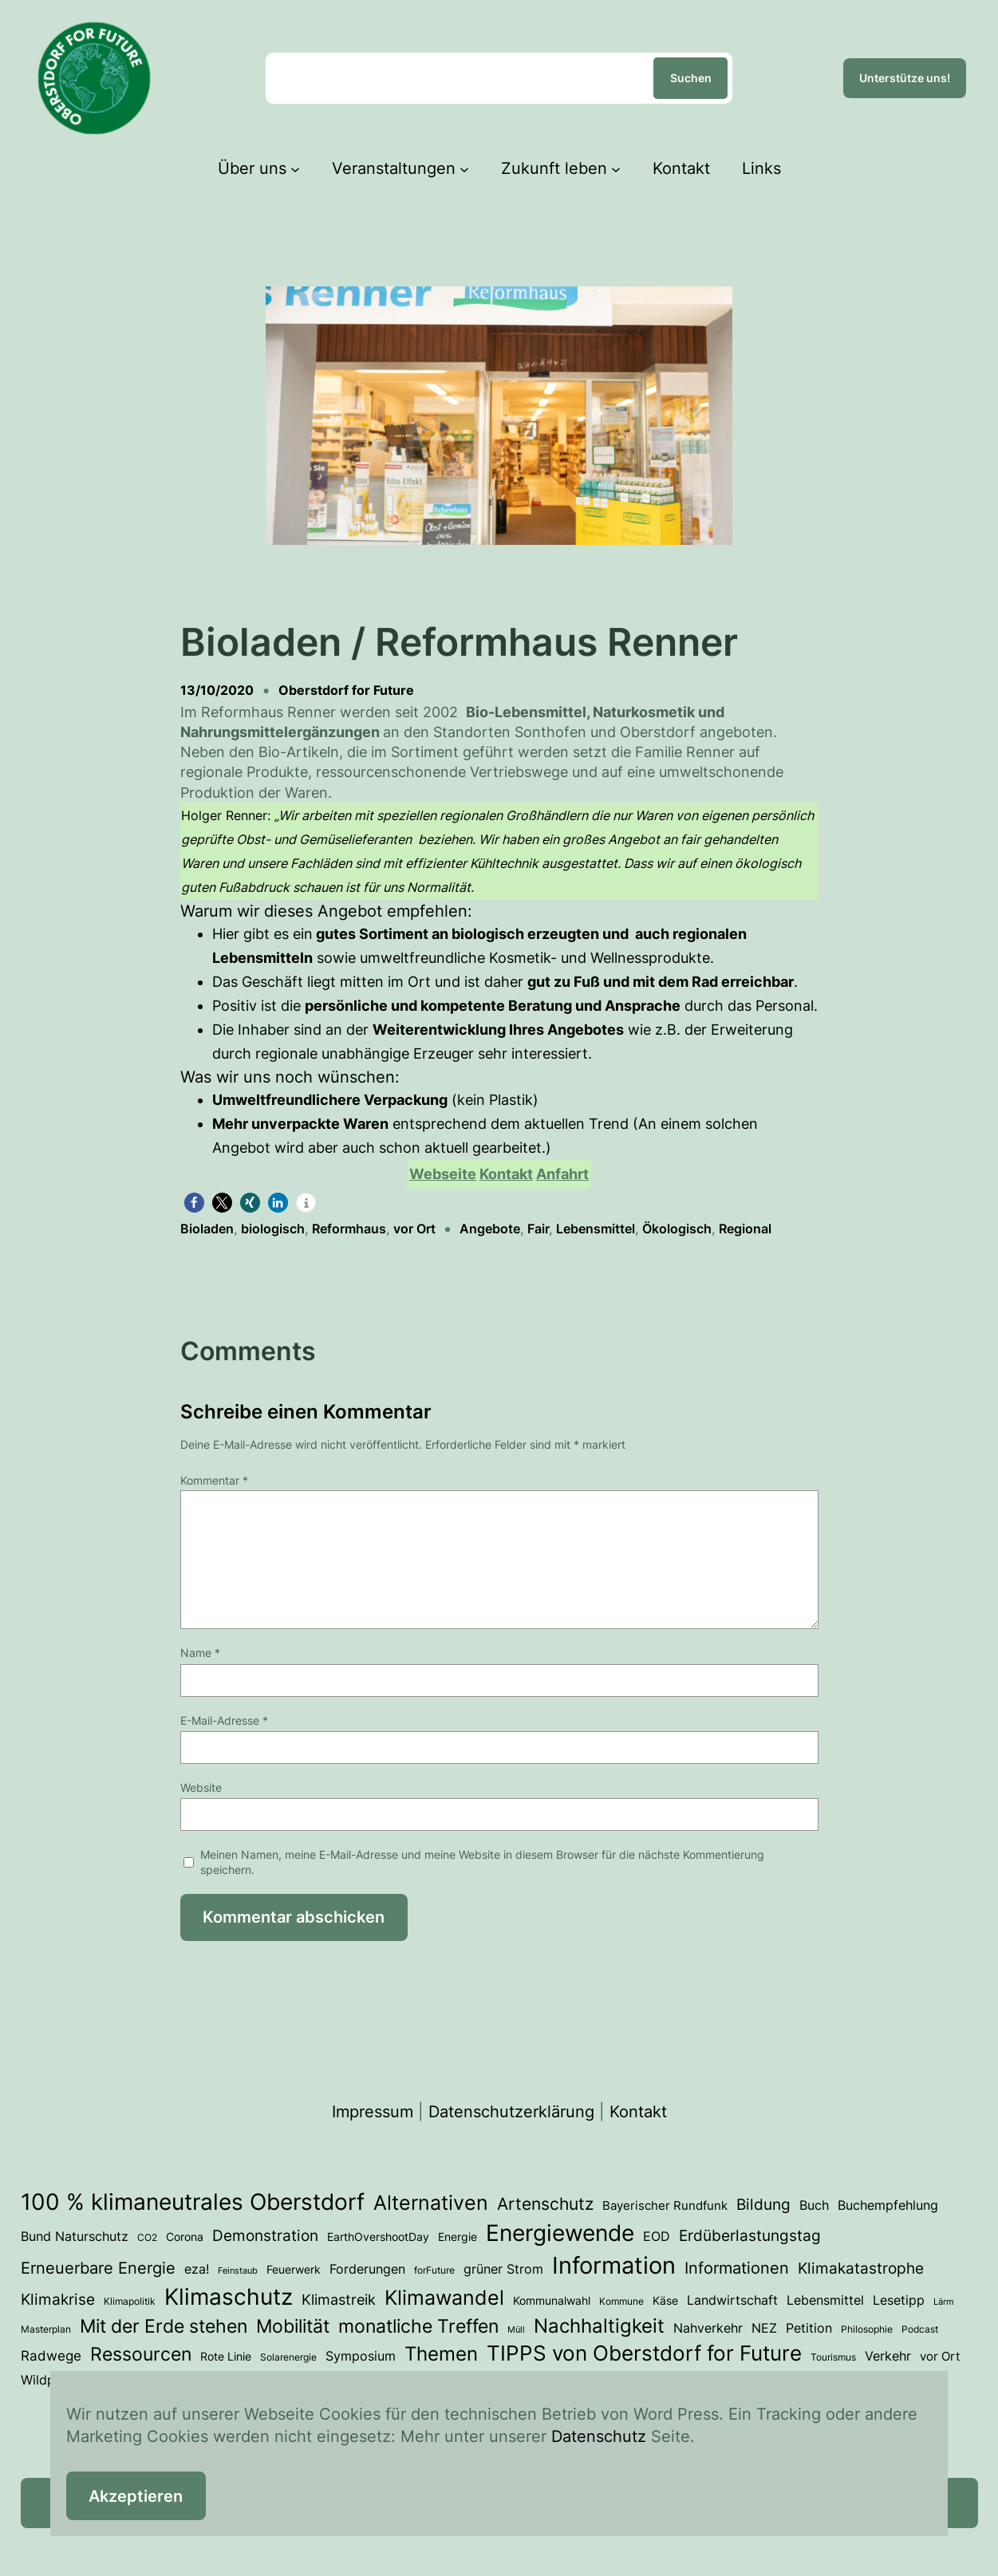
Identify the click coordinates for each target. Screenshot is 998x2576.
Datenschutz (598, 2436)
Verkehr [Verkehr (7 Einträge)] (888, 2356)
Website (201, 1787)
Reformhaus (349, 1229)
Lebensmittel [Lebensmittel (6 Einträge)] (825, 2300)
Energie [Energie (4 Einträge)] (457, 2237)
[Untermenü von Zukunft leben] (616, 168)
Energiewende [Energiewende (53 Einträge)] (560, 2233)
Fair (538, 1229)
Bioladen (207, 1229)
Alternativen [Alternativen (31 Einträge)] (430, 2203)
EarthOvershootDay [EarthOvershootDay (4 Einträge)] (378, 2237)
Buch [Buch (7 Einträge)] (814, 2205)
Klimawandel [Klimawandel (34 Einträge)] (444, 2298)
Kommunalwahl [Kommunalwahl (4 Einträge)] (551, 2300)
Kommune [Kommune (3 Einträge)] (621, 2301)
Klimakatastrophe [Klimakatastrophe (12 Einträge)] (861, 2268)
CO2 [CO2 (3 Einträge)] (147, 2237)
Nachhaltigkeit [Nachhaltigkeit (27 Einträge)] (599, 2325)
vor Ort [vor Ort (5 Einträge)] (940, 2356)
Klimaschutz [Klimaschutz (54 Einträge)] (228, 2296)
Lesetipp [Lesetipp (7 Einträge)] (899, 2300)
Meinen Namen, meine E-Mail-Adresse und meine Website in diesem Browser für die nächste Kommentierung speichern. (482, 1862)
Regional (745, 1229)
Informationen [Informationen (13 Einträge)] (736, 2268)
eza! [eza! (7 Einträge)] (196, 2269)
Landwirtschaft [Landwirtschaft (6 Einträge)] (732, 2300)
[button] (194, 1203)
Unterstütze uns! (904, 78)
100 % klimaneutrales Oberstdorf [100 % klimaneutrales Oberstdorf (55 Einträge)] (193, 2201)
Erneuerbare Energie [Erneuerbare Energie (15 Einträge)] (98, 2268)
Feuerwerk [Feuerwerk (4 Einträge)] (293, 2269)
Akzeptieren (136, 2496)
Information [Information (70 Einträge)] (614, 2265)
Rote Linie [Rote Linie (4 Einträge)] (225, 2356)
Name (200, 1652)
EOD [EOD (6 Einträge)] (656, 2236)
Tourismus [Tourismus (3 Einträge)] (833, 2357)
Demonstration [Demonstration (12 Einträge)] (265, 2235)
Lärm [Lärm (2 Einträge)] (943, 2302)
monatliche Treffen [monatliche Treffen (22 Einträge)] (418, 2326)
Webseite (442, 1174)
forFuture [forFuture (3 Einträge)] (434, 2270)
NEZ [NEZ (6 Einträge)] (764, 2328)
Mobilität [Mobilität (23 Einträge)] (292, 2326)
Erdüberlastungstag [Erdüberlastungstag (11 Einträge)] (750, 2236)
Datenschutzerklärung (511, 2111)
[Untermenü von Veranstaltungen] (464, 168)
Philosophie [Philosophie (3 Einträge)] (867, 2329)
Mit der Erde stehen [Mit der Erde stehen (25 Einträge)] (163, 2325)
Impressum (372, 2111)
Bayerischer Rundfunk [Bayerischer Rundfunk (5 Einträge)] (665, 2206)
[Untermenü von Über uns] (295, 168)
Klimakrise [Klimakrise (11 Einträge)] (58, 2299)
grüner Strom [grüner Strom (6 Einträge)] (503, 2269)
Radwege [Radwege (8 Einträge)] (51, 2355)
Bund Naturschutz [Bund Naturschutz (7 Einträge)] (74, 2236)
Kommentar (214, 1480)
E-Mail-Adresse (224, 1720)
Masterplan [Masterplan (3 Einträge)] (46, 2329)
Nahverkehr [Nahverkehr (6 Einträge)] (708, 2328)
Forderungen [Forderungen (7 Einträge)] (367, 2269)
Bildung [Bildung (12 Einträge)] (763, 2204)
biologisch (273, 1229)
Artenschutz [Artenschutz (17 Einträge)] (545, 2203)
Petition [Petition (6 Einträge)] (809, 2328)
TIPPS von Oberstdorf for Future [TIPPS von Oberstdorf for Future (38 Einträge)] (644, 2353)
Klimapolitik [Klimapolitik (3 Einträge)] (130, 2301)
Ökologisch (677, 1229)
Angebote (490, 1229)
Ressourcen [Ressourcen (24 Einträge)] (140, 2354)
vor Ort (414, 1229)
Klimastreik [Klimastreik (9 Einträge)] (339, 2299)
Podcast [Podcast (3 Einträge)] (919, 2329)
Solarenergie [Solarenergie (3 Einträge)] (288, 2357)
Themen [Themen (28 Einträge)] (441, 2353)
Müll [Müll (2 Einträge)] (516, 2330)
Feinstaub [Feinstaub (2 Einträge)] (238, 2271)
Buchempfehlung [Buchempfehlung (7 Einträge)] (888, 2205)
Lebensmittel (595, 1229)
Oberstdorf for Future (346, 690)
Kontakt (638, 2111)
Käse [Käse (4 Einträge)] (665, 2300)
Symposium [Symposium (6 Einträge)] (360, 2356)
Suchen (691, 78)
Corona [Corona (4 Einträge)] (184, 2237)
